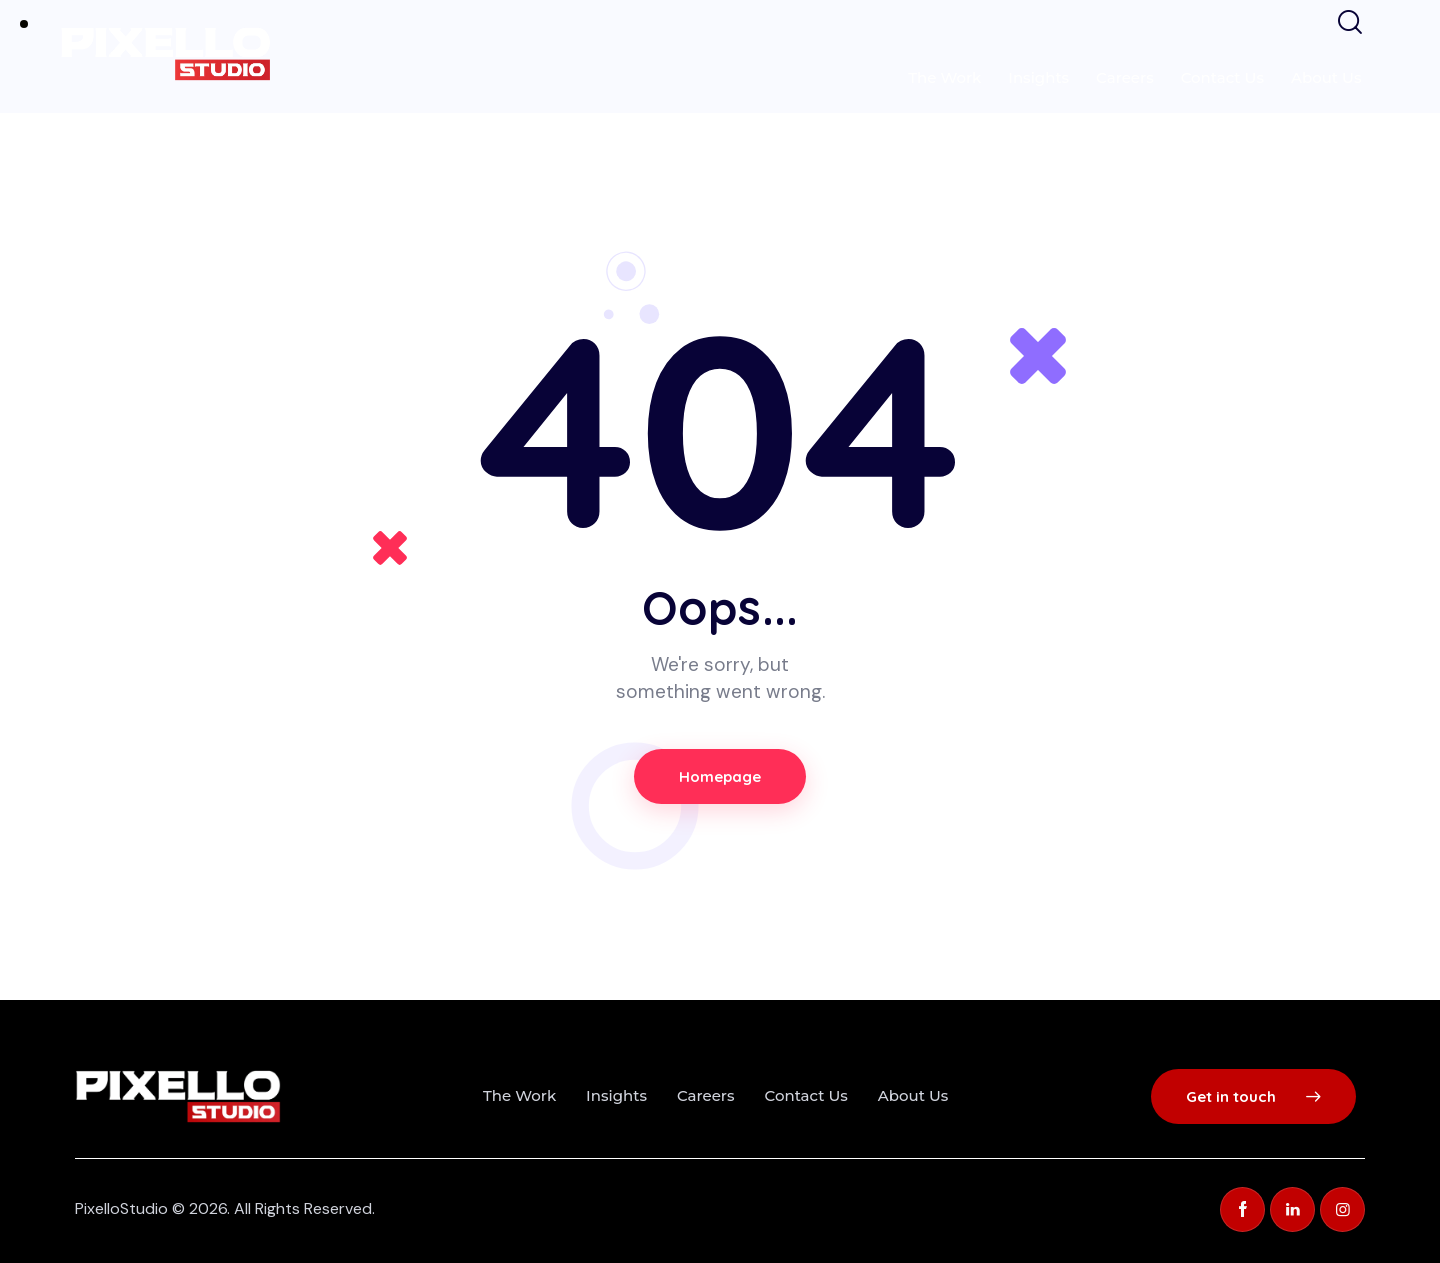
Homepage (720, 776)
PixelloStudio (121, 1208)
